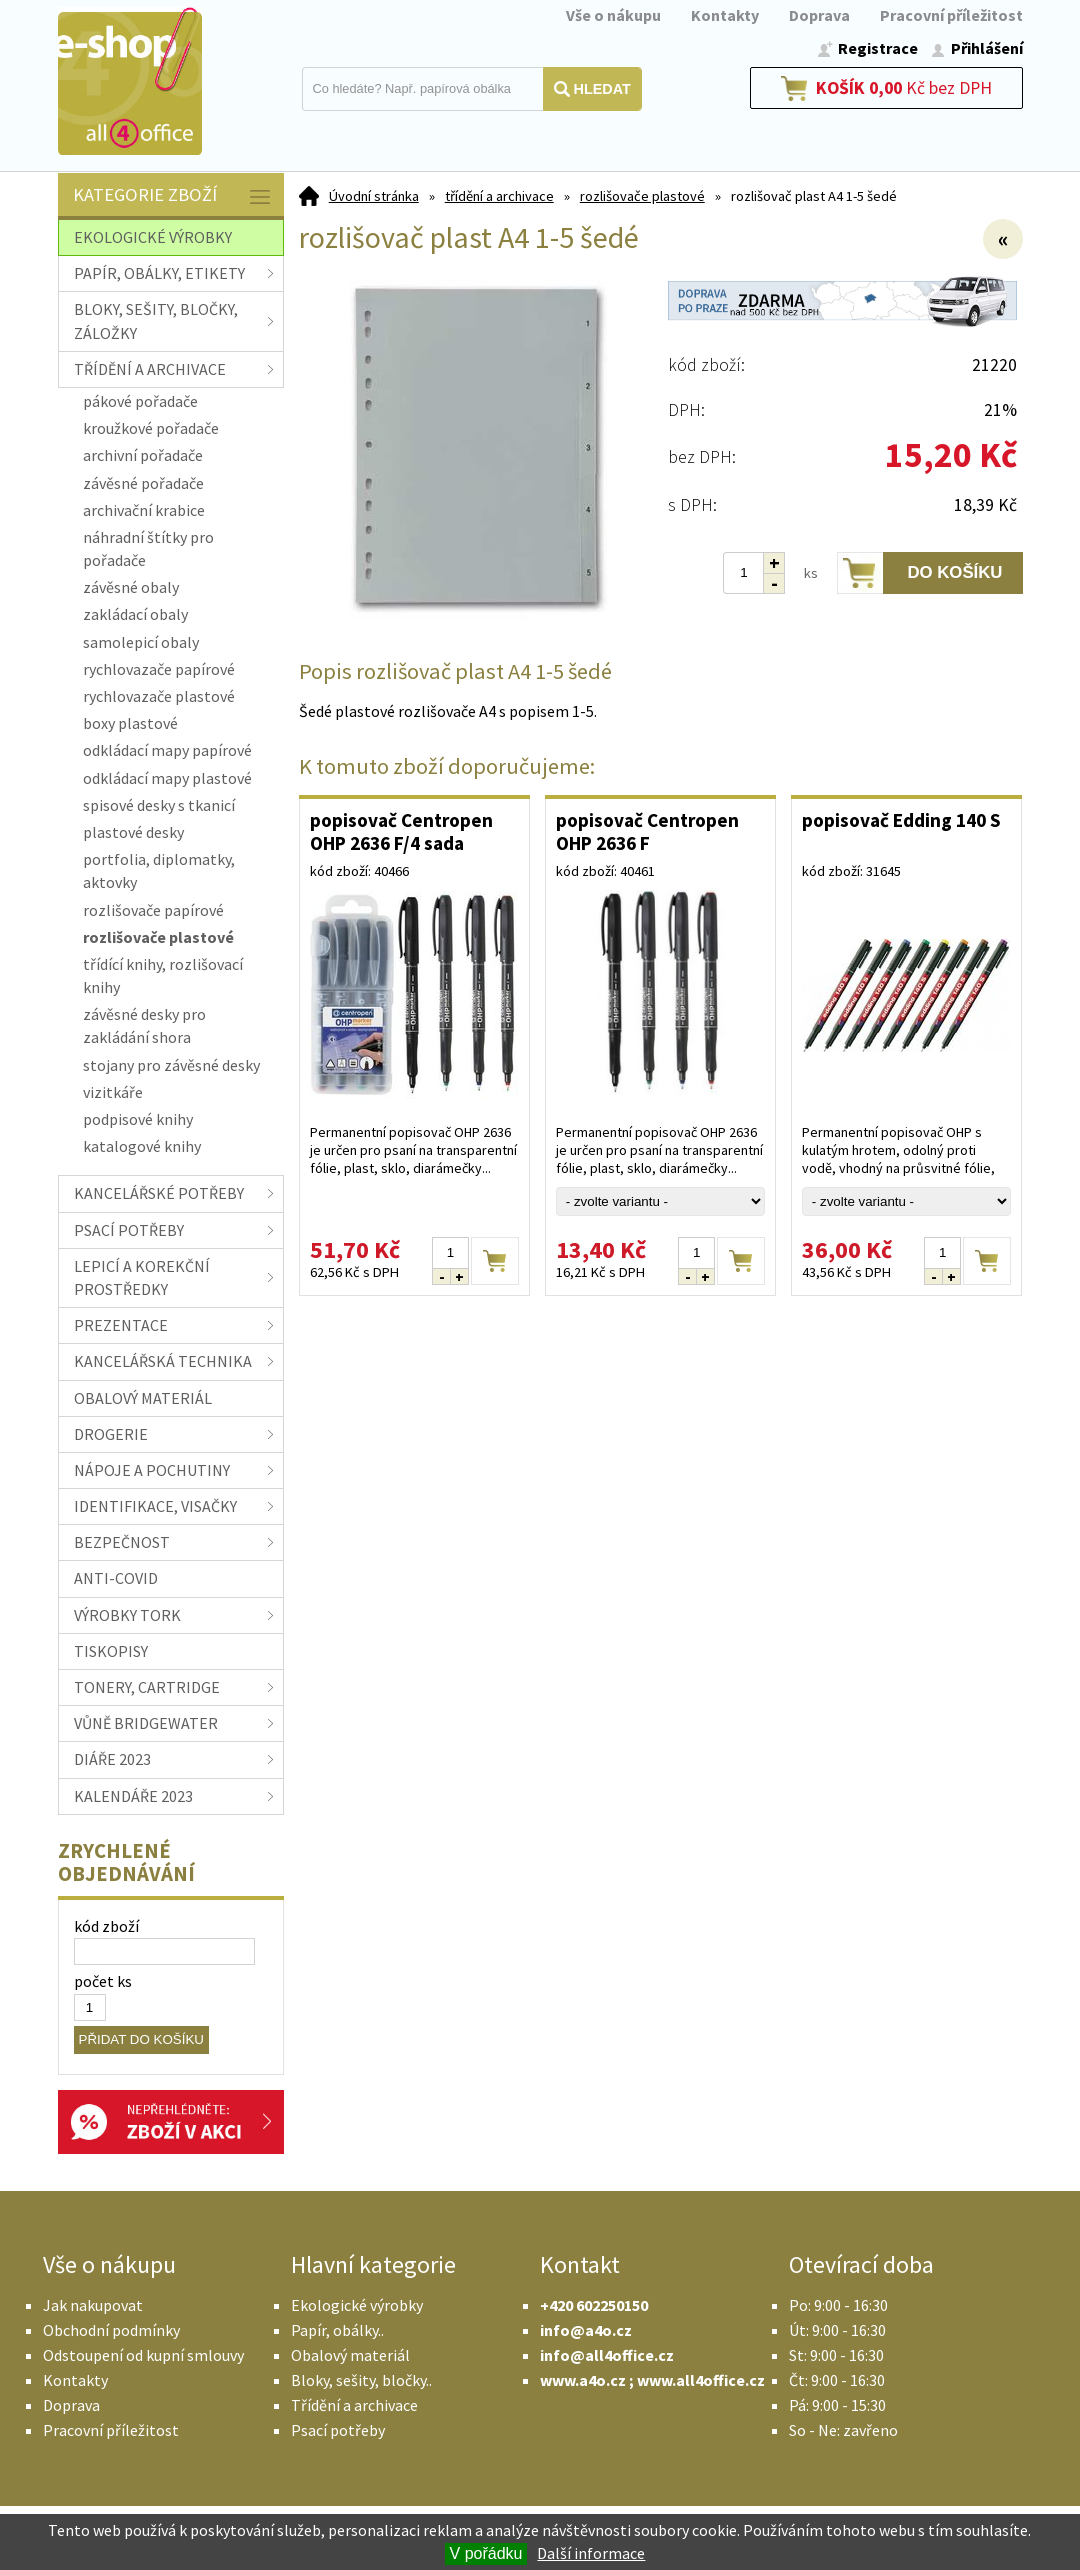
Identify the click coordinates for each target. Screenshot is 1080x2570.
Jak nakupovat (93, 2305)
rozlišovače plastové (642, 196)
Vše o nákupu (613, 15)
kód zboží (106, 1926)
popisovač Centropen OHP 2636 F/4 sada (401, 831)
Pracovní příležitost (951, 15)
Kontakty (725, 15)
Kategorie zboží (173, 196)
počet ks (103, 1981)
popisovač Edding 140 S (901, 820)
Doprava (819, 15)
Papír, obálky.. (337, 2330)
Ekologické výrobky (357, 2305)
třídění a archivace (499, 196)
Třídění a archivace (354, 2405)
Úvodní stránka (374, 196)
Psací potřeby (338, 2430)
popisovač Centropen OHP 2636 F (647, 831)
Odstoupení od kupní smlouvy (143, 2355)
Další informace (591, 2553)
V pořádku (486, 2553)
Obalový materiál (350, 2355)
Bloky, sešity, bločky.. (361, 2380)
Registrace (878, 48)
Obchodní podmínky (111, 2330)
